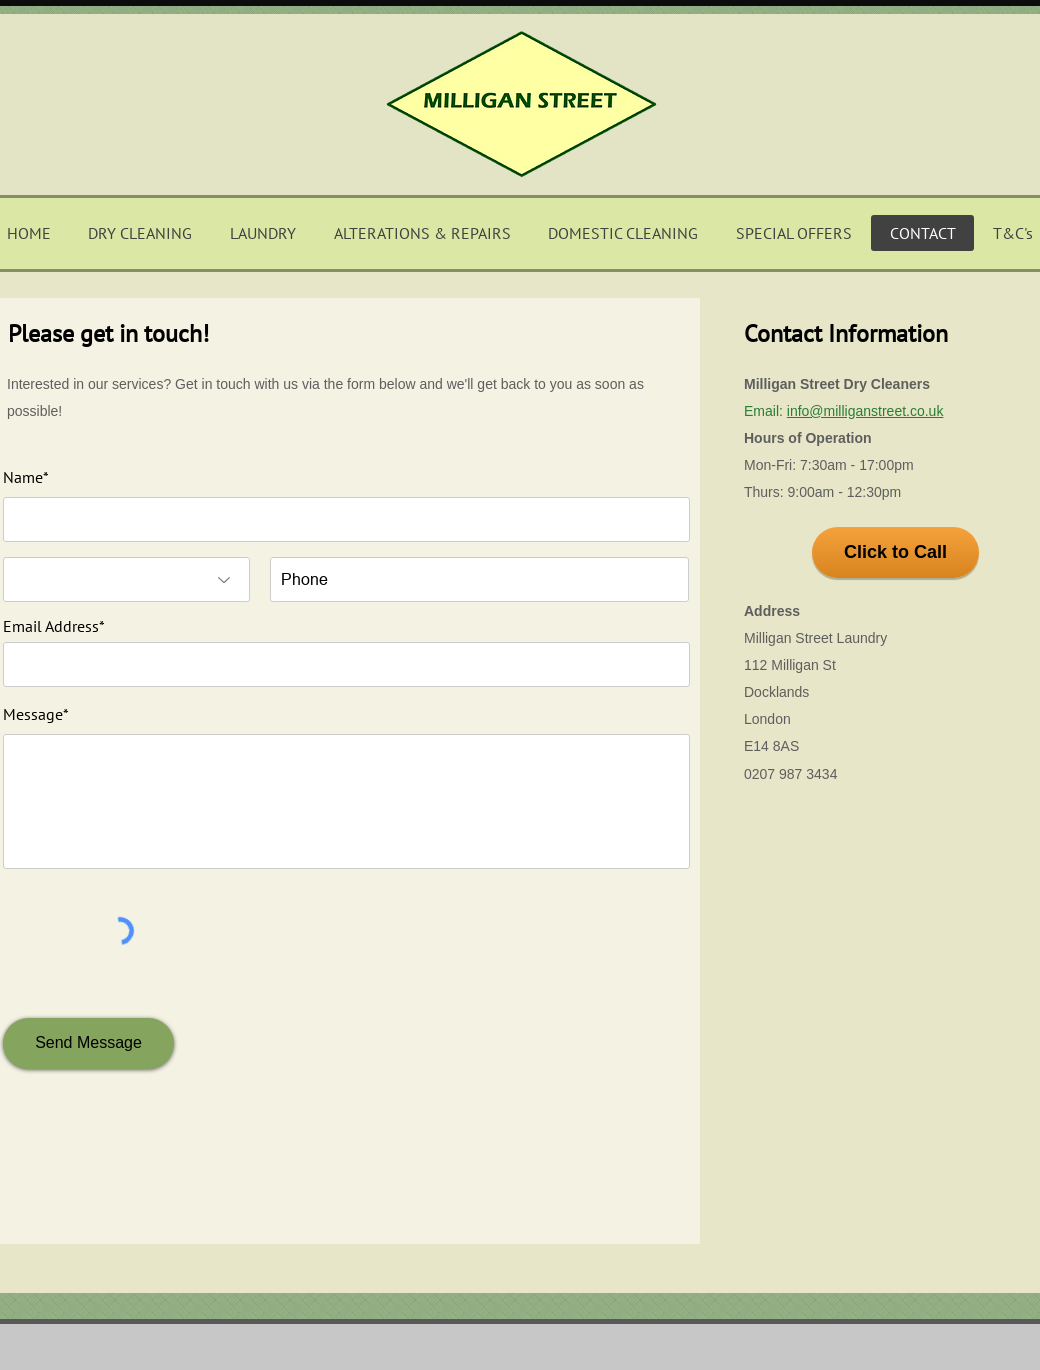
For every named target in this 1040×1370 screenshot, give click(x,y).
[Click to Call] (895, 552)
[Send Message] (88, 1043)
